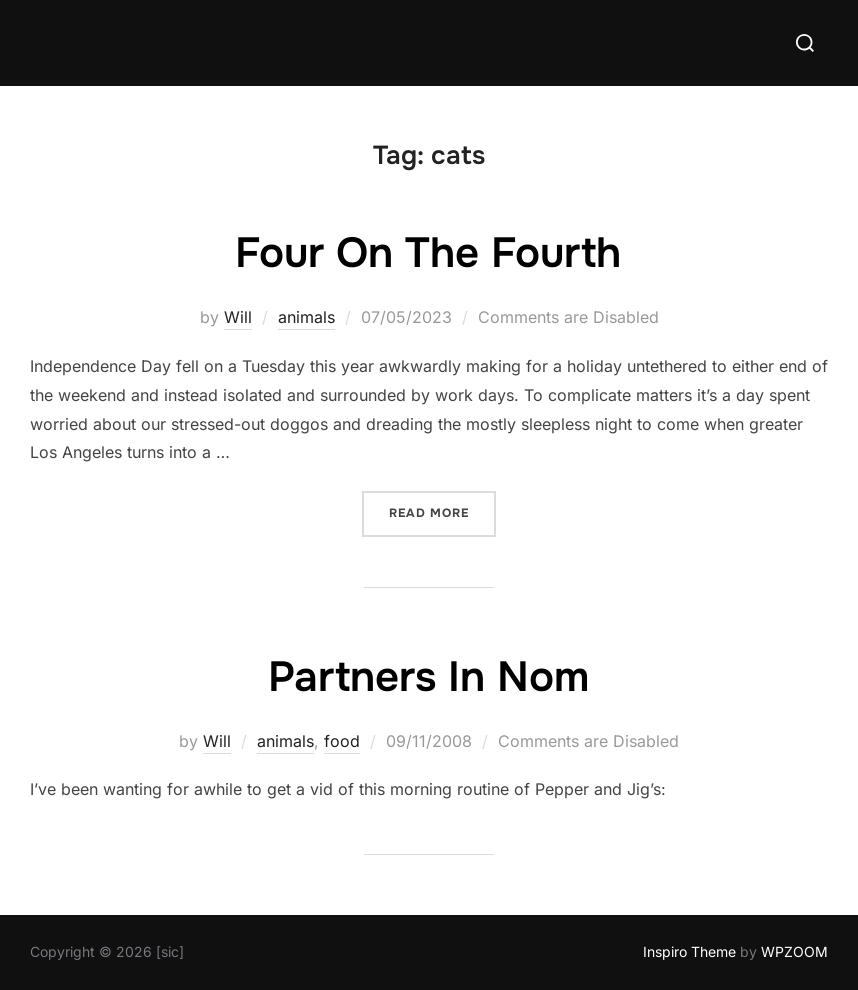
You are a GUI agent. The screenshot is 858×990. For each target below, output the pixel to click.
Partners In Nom (428, 677)
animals (306, 317)
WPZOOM (794, 951)
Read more (442, 511)
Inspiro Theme (689, 951)
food (342, 741)
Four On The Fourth (428, 253)
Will (238, 317)
